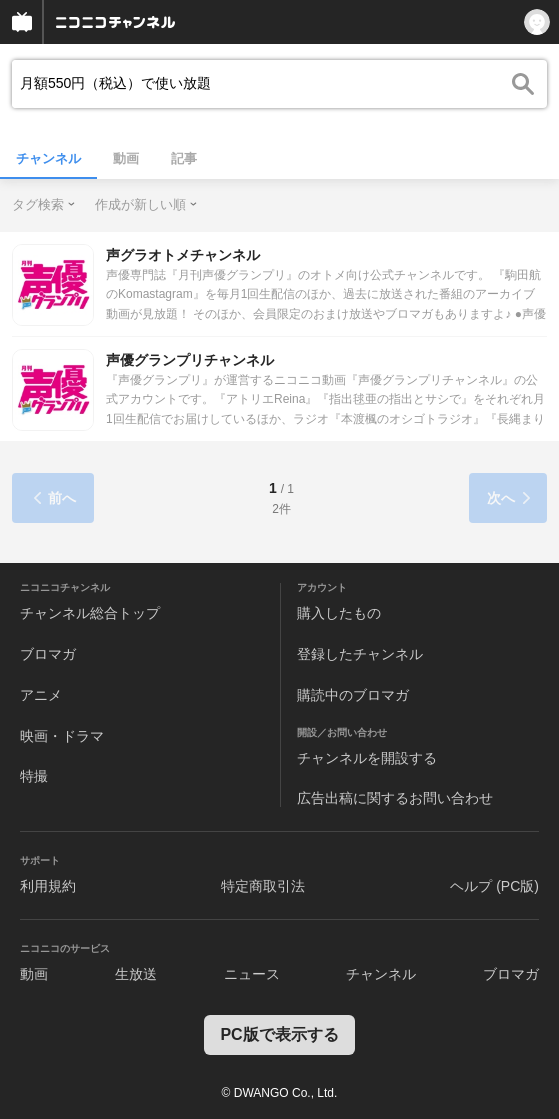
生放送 (136, 974)
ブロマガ (48, 654)
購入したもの (339, 613)
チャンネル (48, 158)
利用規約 (48, 886)
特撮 (34, 776)
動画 (126, 158)
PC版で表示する (279, 1034)
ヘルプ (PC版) (494, 886)
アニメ (41, 695)
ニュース (252, 974)
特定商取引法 (263, 886)
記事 (184, 158)
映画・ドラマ (62, 736)
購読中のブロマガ (353, 695)
